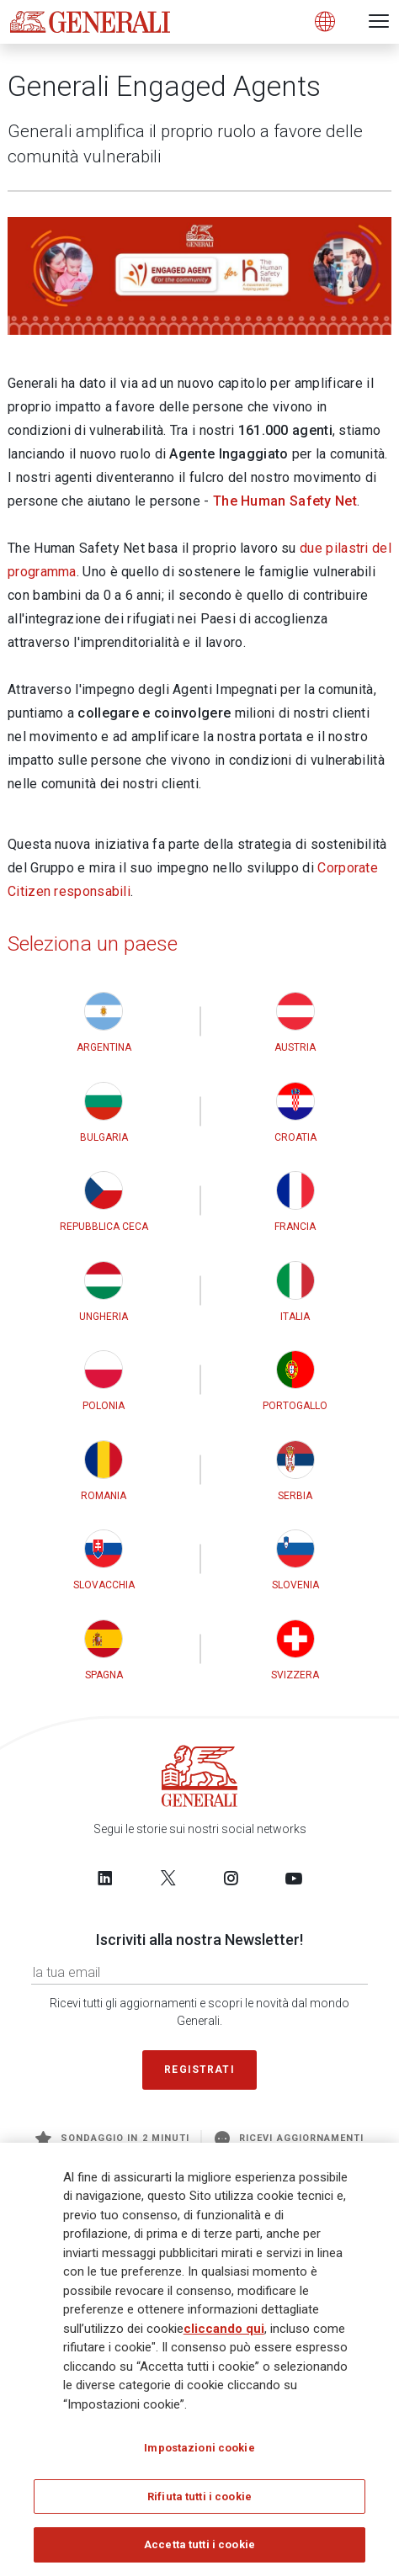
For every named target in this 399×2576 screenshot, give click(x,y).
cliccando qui (224, 2328)
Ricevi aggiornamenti (289, 2139)
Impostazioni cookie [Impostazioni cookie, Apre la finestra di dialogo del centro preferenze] (199, 2447)
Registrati (199, 2070)
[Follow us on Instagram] (230, 1878)
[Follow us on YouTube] (293, 1878)
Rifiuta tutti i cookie (199, 2496)
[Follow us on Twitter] (168, 1878)
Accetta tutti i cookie (199, 2544)
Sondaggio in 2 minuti (112, 2139)
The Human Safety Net (285, 501)
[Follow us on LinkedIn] (105, 1878)
